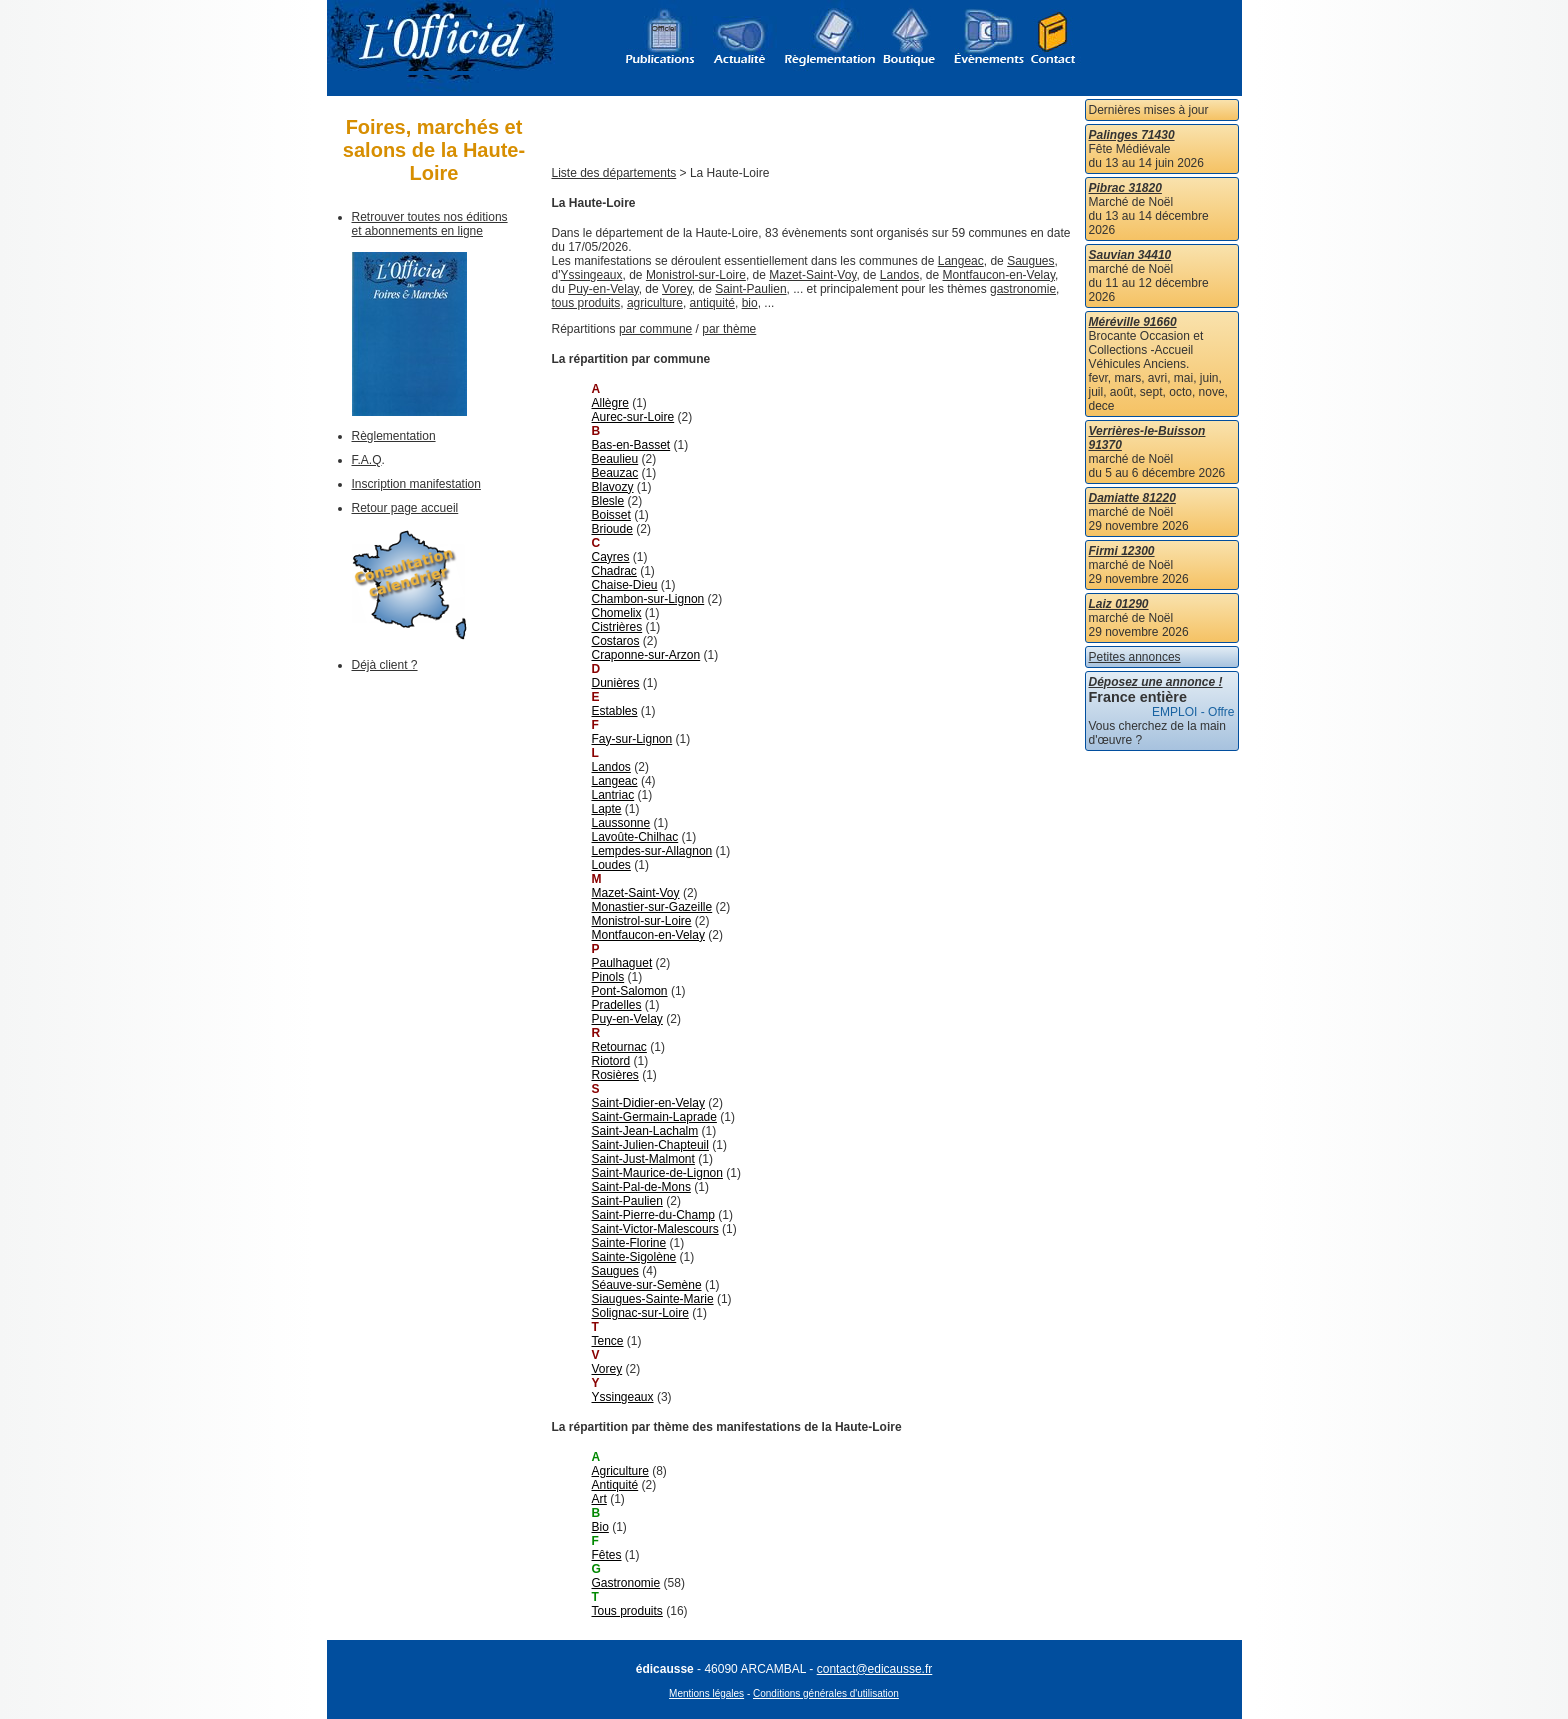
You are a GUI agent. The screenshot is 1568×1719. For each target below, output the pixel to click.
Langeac (961, 261)
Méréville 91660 (1133, 322)
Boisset (611, 515)
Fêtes (607, 1555)
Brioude (612, 529)
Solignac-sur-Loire (640, 1313)
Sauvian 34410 (1130, 255)
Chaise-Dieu (625, 585)
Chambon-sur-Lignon (648, 599)
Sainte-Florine (629, 1243)
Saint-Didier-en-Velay (648, 1103)
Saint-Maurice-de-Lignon (657, 1173)
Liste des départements (614, 173)
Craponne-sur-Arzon (646, 655)
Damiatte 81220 (1132, 498)
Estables (615, 711)
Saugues (1030, 261)
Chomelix (617, 613)
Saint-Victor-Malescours (655, 1229)
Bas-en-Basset (631, 445)
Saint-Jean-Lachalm (645, 1131)
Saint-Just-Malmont (643, 1159)
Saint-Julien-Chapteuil (650, 1145)
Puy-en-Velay (603, 289)
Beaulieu (615, 459)
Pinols (608, 977)
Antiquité (615, 1485)
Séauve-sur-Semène (647, 1285)
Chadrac (614, 571)
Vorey (677, 289)
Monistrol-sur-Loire (696, 275)
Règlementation (394, 436)
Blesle (608, 501)
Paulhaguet (622, 963)
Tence (608, 1341)
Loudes (611, 865)
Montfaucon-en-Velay (999, 275)
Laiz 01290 (1119, 604)
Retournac (619, 1047)
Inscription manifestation (416, 484)
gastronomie (1023, 289)
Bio (600, 1527)
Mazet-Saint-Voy (812, 275)
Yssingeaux (591, 275)
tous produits (586, 303)
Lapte (607, 809)
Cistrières (617, 627)
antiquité (712, 303)
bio (750, 303)
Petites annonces (1135, 657)
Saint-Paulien (750, 289)
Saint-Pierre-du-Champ (653, 1215)
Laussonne (621, 823)
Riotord (611, 1061)
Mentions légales (706, 1693)
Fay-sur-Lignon (632, 739)
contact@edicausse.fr (875, 1669)
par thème (729, 329)
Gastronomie (626, 1583)
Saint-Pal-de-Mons (641, 1187)
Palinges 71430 (1132, 135)
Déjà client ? (385, 665)
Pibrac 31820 (1125, 188)
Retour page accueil (405, 508)
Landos (899, 275)
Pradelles (617, 1005)
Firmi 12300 (1122, 551)
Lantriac (613, 795)
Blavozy (613, 487)
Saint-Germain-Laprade (654, 1117)
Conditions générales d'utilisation (826, 1693)
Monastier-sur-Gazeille (652, 907)
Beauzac (615, 473)
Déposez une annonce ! (1156, 682)
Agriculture (620, 1471)
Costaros (616, 641)
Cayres (611, 557)
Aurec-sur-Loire (633, 417)
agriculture (655, 303)
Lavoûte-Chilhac (635, 837)
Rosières (615, 1075)
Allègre (610, 403)
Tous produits (627, 1611)
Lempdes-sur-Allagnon (652, 851)
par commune (655, 329)
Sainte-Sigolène (634, 1257)
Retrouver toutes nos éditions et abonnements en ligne (430, 224)
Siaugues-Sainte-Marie (653, 1299)
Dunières (616, 683)
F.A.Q (367, 460)
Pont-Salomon (630, 991)
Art (599, 1499)
